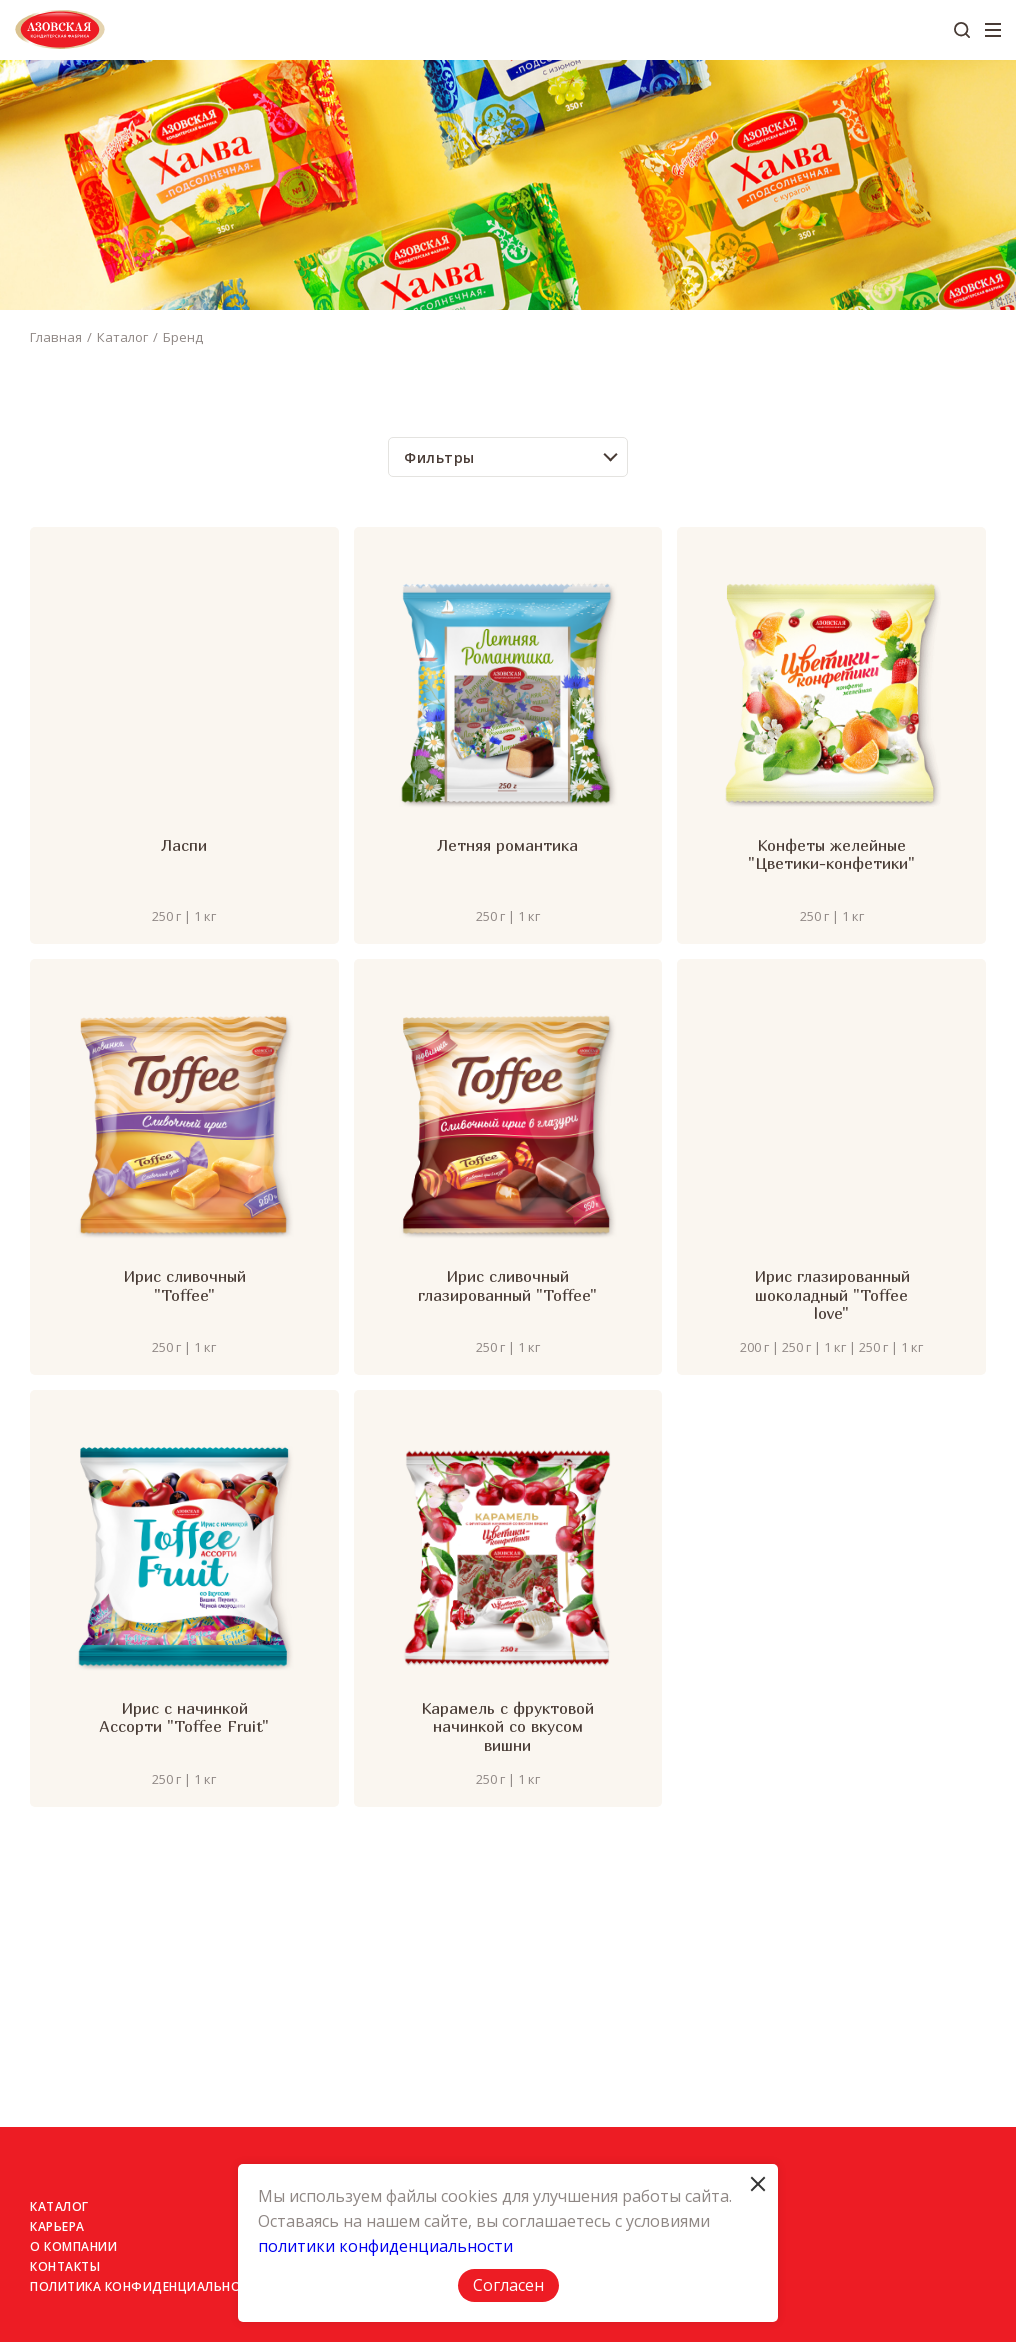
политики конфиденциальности (385, 2246)
